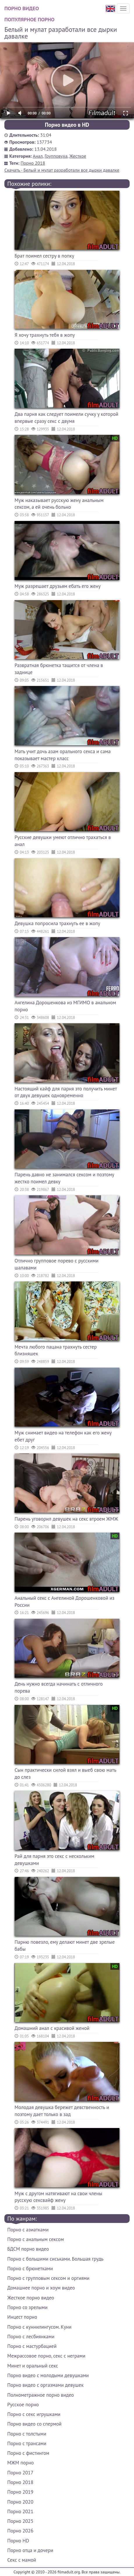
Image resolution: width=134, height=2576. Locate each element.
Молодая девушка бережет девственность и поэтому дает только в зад (62, 2111)
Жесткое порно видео (30, 2297)
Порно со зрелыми (27, 2307)
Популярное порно (29, 19)
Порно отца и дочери (30, 2550)
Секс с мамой (21, 2560)
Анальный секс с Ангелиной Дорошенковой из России (64, 1601)
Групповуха (56, 156)
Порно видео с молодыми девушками (48, 2375)
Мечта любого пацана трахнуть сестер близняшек (56, 1350)
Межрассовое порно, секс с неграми (46, 2356)
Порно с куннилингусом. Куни (39, 2327)
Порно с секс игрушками (33, 2414)
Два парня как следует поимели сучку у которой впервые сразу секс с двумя (66, 417)
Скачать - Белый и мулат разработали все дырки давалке (61, 170)
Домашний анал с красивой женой (52, 2028)
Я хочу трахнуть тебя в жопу (45, 335)
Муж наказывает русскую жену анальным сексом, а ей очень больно (59, 503)
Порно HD (18, 2540)
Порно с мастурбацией (32, 2346)
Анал (38, 156)
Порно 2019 (20, 2492)
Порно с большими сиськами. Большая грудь (55, 2259)
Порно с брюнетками (30, 2268)
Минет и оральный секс (32, 2366)
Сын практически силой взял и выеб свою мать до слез (65, 1773)
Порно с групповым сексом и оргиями (48, 2278)
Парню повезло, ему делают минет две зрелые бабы (65, 1945)
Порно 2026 (20, 2531)
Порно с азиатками (28, 2229)
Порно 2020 (20, 2502)
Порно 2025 (20, 2521)
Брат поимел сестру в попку (44, 256)
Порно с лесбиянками (30, 2336)
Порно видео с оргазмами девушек (45, 2385)
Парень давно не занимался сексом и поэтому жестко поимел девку (64, 1178)
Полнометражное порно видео (40, 2395)
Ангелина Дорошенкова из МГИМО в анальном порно (65, 1006)
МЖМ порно (20, 2462)
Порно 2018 (33, 163)
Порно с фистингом (28, 2453)
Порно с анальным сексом (35, 2239)
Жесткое (77, 156)
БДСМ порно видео (28, 2249)
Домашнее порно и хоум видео (41, 2288)
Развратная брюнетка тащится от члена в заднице (59, 668)
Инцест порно (22, 2317)
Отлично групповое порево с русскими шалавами (56, 1264)
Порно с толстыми (26, 2434)
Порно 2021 (20, 2511)
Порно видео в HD (67, 124)
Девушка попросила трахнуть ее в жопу (57, 923)
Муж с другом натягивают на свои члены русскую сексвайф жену (58, 2197)
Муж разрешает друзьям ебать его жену (57, 586)
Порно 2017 (20, 2472)
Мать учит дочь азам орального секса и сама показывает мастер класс (63, 755)
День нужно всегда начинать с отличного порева (59, 1687)
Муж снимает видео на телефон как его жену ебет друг (63, 1436)
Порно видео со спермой (34, 2424)
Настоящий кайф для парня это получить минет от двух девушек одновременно (66, 1092)
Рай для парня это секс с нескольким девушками (54, 1859)
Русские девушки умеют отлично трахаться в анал (63, 840)
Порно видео (21, 8)
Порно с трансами (26, 2443)
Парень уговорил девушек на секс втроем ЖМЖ (66, 1519)
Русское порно (23, 2404)
